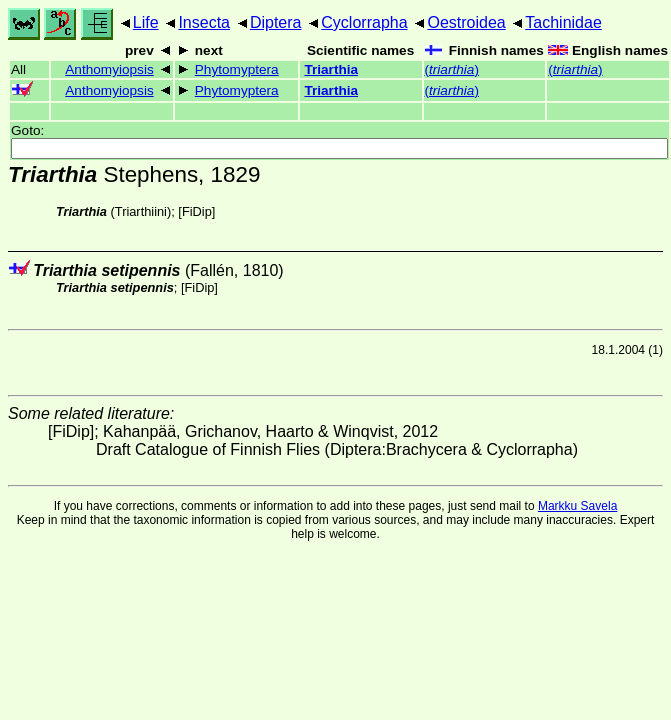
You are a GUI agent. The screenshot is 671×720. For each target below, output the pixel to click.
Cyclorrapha (364, 22)
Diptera (276, 22)
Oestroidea (466, 22)
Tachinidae (563, 22)
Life (146, 22)
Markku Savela (577, 506)
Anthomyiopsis (109, 69)
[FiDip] (196, 211)
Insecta (204, 22)
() (452, 69)
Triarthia (331, 69)
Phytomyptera (237, 69)
